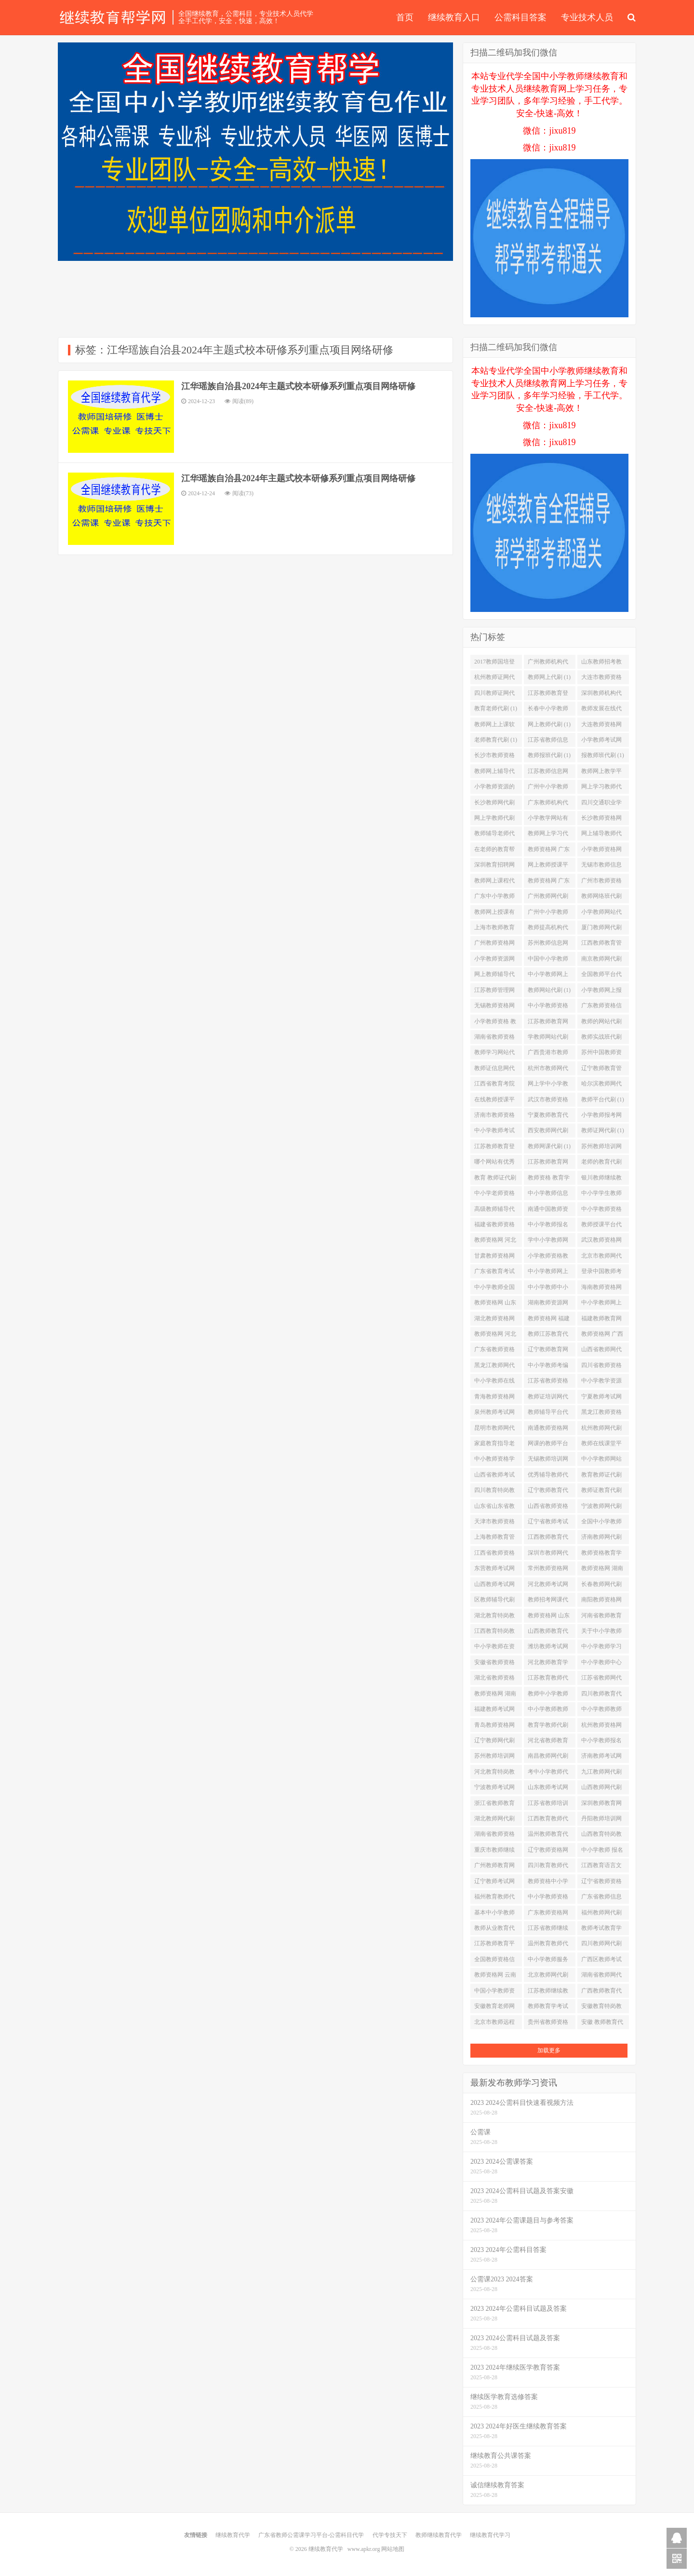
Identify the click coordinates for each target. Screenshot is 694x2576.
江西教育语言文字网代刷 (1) (601, 1867)
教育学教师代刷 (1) (548, 1727)
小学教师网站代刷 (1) (601, 913)
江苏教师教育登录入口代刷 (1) (494, 1148)
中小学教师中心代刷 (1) (601, 1664)
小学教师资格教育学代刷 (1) (548, 1257)
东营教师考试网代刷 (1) (494, 1570)
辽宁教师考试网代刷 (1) (494, 1883)
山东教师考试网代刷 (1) (548, 1789)
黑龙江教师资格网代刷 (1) (601, 1414)
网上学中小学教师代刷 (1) (548, 1085)
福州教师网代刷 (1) (601, 1914)
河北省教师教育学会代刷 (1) (548, 1742)
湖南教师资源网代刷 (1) (548, 1304)
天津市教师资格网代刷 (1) (494, 1523)
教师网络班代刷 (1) (601, 898)
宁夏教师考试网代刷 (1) (601, 1398)
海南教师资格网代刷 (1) (601, 1289)
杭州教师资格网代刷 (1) (601, 1727)
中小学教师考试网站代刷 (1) (494, 1132)
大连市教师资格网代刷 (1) (601, 679)
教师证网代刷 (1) (602, 1130)
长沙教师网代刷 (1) (494, 804)
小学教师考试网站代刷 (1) (601, 741)
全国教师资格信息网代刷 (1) (494, 1961)
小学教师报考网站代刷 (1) (601, 1117)
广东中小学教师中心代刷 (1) (494, 898)
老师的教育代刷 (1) (601, 1163)
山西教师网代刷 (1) (601, 1789)
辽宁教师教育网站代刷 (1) (548, 1351)
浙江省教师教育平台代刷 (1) (494, 1805)
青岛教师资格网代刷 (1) (494, 1727)
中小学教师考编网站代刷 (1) (548, 1367)
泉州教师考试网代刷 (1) (494, 1414)
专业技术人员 (587, 17)
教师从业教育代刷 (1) (494, 1930)
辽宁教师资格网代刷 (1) (548, 1851)
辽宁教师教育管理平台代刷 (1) (601, 1070)
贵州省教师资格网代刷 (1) (548, 2024)
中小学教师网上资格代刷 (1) (548, 976)
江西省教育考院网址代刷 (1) (494, 1085)
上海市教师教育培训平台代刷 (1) (495, 929)
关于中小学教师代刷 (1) (601, 1632)
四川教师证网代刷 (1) (494, 695)
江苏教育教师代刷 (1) (548, 1679)
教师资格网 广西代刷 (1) (602, 1335)
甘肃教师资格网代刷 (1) (494, 1257)
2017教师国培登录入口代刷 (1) (494, 663)
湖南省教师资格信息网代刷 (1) (494, 1038)
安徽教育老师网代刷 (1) (494, 2008)
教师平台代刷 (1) (602, 1099)
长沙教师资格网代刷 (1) (601, 819)
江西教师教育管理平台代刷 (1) (601, 944)
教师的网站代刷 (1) (601, 1023)
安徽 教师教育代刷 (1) (602, 2024)
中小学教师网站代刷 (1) (601, 1460)
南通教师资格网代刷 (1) (548, 1429)
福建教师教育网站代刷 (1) (601, 1320)
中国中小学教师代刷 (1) (548, 960)
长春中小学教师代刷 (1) (548, 710)
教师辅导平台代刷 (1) (548, 1414)
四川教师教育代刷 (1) (601, 1695)
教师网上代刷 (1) (549, 677)
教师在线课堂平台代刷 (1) (601, 1445)
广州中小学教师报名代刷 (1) (548, 913)
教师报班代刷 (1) (549, 755)
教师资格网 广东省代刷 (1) (549, 882)
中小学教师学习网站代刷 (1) (601, 1648)
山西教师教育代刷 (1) (548, 1632)
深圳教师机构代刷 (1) (601, 695)
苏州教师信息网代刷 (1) (548, 944)
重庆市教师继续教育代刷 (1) (494, 1851)
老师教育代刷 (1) (495, 739)
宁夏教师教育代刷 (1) (548, 1117)
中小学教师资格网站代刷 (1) (548, 1898)
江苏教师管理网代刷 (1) (494, 992)
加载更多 (549, 2050)
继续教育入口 (454, 17)
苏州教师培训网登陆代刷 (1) (494, 1757)
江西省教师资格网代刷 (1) (494, 1554)
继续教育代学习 (490, 2535)
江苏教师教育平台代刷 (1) (494, 1945)
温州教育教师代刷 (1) (548, 1945)
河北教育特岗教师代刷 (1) (494, 1773)
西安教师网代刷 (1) (548, 1132)
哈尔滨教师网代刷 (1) (601, 1085)
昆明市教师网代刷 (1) (494, 1429)
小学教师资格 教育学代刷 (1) (495, 1023)
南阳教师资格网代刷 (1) (601, 1601)
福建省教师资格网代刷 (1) (494, 1226)
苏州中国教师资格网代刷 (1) (601, 1054)
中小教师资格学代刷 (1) (494, 1460)
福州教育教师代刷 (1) (494, 1898)
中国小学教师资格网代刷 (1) (494, 1992)
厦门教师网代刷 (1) (601, 929)
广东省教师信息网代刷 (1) (601, 1898)
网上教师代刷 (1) (549, 724)
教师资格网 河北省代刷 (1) (495, 1335)
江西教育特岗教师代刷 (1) (494, 1632)
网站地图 (392, 2549)
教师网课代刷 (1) (549, 1146)
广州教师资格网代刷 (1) (494, 944)
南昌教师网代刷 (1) (548, 1757)
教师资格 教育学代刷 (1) (549, 1179)
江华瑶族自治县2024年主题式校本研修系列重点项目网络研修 (298, 386)
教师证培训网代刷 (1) (548, 1398)
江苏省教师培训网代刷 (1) (548, 1805)
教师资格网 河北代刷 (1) (495, 1241)
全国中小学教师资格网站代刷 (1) (602, 1523)
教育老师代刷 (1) (495, 708)
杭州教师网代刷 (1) (601, 1429)
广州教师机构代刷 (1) (548, 663)
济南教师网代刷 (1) (601, 1538)
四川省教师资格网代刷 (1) (601, 1367)
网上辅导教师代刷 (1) (601, 835)
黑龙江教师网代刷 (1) (494, 1367)
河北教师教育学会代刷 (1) (548, 1664)
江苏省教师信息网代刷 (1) (548, 741)
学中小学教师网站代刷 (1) (548, 1241)
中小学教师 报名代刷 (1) (602, 1851)
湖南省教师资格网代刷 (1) (494, 1835)
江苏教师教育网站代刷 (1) (548, 1023)
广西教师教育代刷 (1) (601, 1992)
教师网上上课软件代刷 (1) (494, 726)
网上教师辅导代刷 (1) (494, 976)
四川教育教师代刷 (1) (548, 1867)
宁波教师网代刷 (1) (601, 1508)
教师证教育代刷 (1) (601, 1492)
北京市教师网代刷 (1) (601, 1257)
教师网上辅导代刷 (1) (494, 773)
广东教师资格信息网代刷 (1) (601, 1007)
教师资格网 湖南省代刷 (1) (602, 1570)
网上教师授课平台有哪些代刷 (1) (549, 866)
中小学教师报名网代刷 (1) (601, 1742)
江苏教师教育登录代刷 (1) (548, 695)
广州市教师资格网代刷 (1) (601, 882)
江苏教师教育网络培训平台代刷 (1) (548, 1163)
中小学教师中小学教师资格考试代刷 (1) (548, 1289)
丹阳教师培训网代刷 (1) (601, 1820)
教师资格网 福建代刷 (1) (549, 1320)
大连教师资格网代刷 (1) (601, 726)
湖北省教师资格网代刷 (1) (494, 1679)
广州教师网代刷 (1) (548, 898)
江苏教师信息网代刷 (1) (548, 773)
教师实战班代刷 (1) (601, 1038)
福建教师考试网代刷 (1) (494, 1711)
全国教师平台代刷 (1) (601, 976)
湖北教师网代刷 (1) (494, 1820)
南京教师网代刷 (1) (601, 960)
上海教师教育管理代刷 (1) (494, 1538)
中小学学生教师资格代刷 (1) (601, 1195)
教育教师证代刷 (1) (601, 1476)
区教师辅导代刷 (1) (494, 1601)
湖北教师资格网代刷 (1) (494, 1320)
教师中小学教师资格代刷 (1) (548, 1695)
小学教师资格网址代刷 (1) (601, 851)
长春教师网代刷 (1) (601, 1586)
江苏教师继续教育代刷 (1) (548, 1992)
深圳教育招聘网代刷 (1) (494, 866)
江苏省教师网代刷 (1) (601, 1679)
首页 (405, 17)
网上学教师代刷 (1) (494, 819)
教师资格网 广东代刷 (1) (549, 851)
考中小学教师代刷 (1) (548, 1773)
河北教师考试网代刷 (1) (548, 1586)
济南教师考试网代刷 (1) (601, 1757)
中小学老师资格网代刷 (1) (494, 1195)
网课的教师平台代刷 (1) (548, 1445)
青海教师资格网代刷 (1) (494, 1398)
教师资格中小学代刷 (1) (548, 1883)
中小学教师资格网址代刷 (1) (601, 1211)
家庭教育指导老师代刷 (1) (494, 1445)
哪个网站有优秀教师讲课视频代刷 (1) (494, 1163)
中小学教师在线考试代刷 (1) (494, 1382)
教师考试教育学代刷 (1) (601, 1930)
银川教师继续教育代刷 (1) (601, 1179)
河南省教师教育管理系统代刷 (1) (602, 1617)
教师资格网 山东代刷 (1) (495, 1304)
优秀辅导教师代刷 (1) (548, 1476)
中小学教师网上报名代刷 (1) (601, 1304)
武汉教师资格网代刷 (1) (601, 1241)
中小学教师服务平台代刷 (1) (548, 1961)
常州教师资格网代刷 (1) (548, 1570)
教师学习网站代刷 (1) (494, 1054)
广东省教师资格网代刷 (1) (494, 1351)
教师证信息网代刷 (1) (494, 1070)
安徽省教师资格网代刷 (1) (494, 1664)
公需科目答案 (520, 17)
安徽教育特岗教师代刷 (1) (601, 2008)
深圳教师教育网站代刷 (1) (601, 1805)
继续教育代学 (113, 17)
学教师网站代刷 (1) (548, 1038)
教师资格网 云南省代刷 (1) (495, 1976)
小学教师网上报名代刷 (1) (601, 992)
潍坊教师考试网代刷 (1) (548, 1648)
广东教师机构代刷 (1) (548, 804)
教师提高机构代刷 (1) (548, 929)
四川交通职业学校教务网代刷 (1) (602, 804)
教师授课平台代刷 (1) (601, 1226)
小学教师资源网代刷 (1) (494, 960)
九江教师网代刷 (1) (601, 1773)
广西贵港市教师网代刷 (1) (548, 1054)
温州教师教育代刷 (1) (548, 1835)
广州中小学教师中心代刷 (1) (548, 788)
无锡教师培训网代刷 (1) (548, 1460)
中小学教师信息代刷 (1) (548, 1195)
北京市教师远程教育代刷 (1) (494, 2024)
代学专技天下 (390, 2535)
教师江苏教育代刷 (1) (548, 1335)
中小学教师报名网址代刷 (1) (548, 1226)
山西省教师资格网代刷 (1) (548, 1508)
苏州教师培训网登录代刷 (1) (601, 1148)
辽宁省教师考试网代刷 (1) (548, 1523)
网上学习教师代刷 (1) (601, 788)
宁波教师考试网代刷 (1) (494, 1789)
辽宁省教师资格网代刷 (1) (601, 1883)
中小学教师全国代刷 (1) (494, 1289)
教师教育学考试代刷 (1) (548, 2008)
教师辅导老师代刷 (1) (494, 835)
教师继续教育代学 (438, 2535)
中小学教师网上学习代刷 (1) (548, 1273)
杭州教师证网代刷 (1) (494, 679)
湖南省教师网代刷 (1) (601, 1976)
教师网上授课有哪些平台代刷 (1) (495, 913)
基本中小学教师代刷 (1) (494, 1914)
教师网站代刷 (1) (549, 990)
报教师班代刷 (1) (602, 755)
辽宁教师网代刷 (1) (494, 1742)
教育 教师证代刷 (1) (495, 1179)
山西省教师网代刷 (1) (601, 1351)
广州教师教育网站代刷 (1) (494, 1867)
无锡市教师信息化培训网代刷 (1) (602, 866)
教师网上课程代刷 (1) (494, 882)
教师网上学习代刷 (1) (548, 835)
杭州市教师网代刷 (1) (548, 1070)
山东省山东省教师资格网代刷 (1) (495, 1508)
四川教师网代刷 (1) (601, 1945)
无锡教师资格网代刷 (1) (494, 1007)
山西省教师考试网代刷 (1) (494, 1476)
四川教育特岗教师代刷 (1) (494, 1492)
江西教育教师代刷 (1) (548, 1820)
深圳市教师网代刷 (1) (548, 1554)
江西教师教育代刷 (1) (548, 1538)
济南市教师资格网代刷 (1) (494, 1117)
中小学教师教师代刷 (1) (548, 1711)
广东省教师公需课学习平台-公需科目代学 (311, 2535)
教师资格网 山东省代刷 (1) (549, 1617)
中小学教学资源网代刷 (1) (601, 1382)
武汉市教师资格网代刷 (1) (548, 1101)
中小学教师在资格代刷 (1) (494, 1648)
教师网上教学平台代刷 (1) (601, 773)
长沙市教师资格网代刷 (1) (494, 757)
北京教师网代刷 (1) (548, 1976)
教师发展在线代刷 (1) (601, 710)
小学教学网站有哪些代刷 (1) (548, 819)
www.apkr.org (363, 2549)
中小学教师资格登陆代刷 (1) (548, 1007)
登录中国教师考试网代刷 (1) (601, 1273)
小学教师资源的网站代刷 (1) (494, 788)
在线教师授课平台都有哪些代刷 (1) (494, 1101)
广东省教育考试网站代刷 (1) (494, 1273)
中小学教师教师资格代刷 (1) (601, 1711)
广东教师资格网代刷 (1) (548, 1914)
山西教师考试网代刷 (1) (494, 1586)
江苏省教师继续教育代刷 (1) (548, 1930)
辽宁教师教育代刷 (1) (548, 1492)
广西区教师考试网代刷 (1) (601, 1961)
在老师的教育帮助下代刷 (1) (494, 851)
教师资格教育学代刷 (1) (601, 1554)
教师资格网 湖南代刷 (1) (495, 1695)
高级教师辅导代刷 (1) (494, 1211)
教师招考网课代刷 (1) (548, 1601)
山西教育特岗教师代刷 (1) (601, 1835)
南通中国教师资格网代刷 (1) (548, 1211)
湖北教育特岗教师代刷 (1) (494, 1617)
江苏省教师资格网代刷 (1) (548, 1382)
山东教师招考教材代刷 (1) (601, 663)
